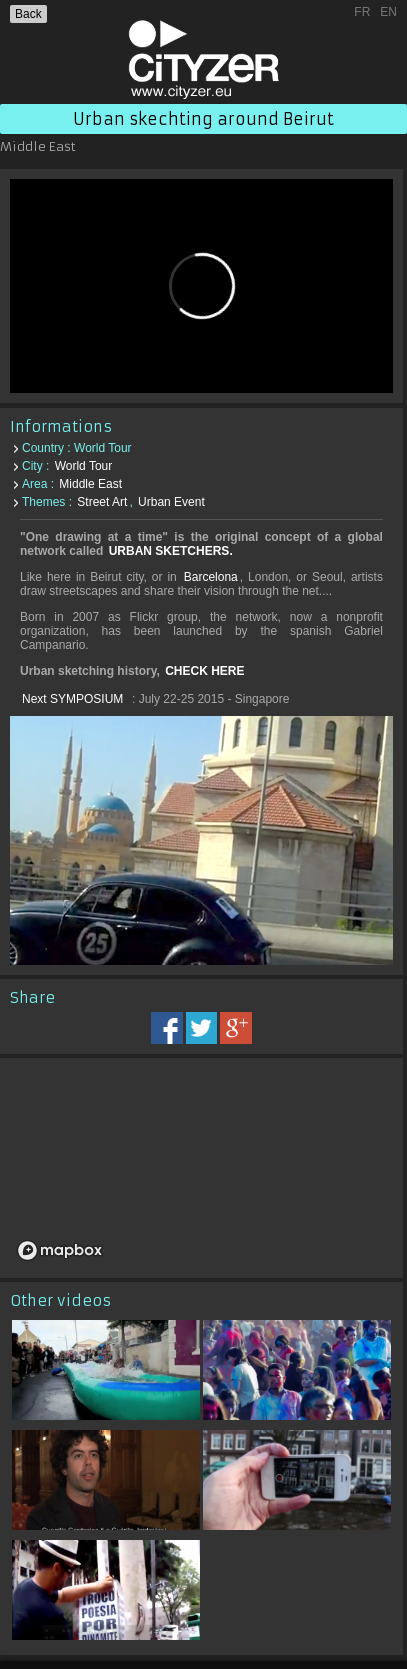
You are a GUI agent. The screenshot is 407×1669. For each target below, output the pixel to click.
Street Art (102, 502)
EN (388, 12)
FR (362, 12)
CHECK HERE (204, 671)
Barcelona (211, 577)
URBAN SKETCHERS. (171, 551)
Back (28, 14)
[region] (201, 1168)
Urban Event (171, 502)
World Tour (84, 466)
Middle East (90, 484)
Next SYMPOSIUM (72, 699)
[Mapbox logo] (60, 1250)
